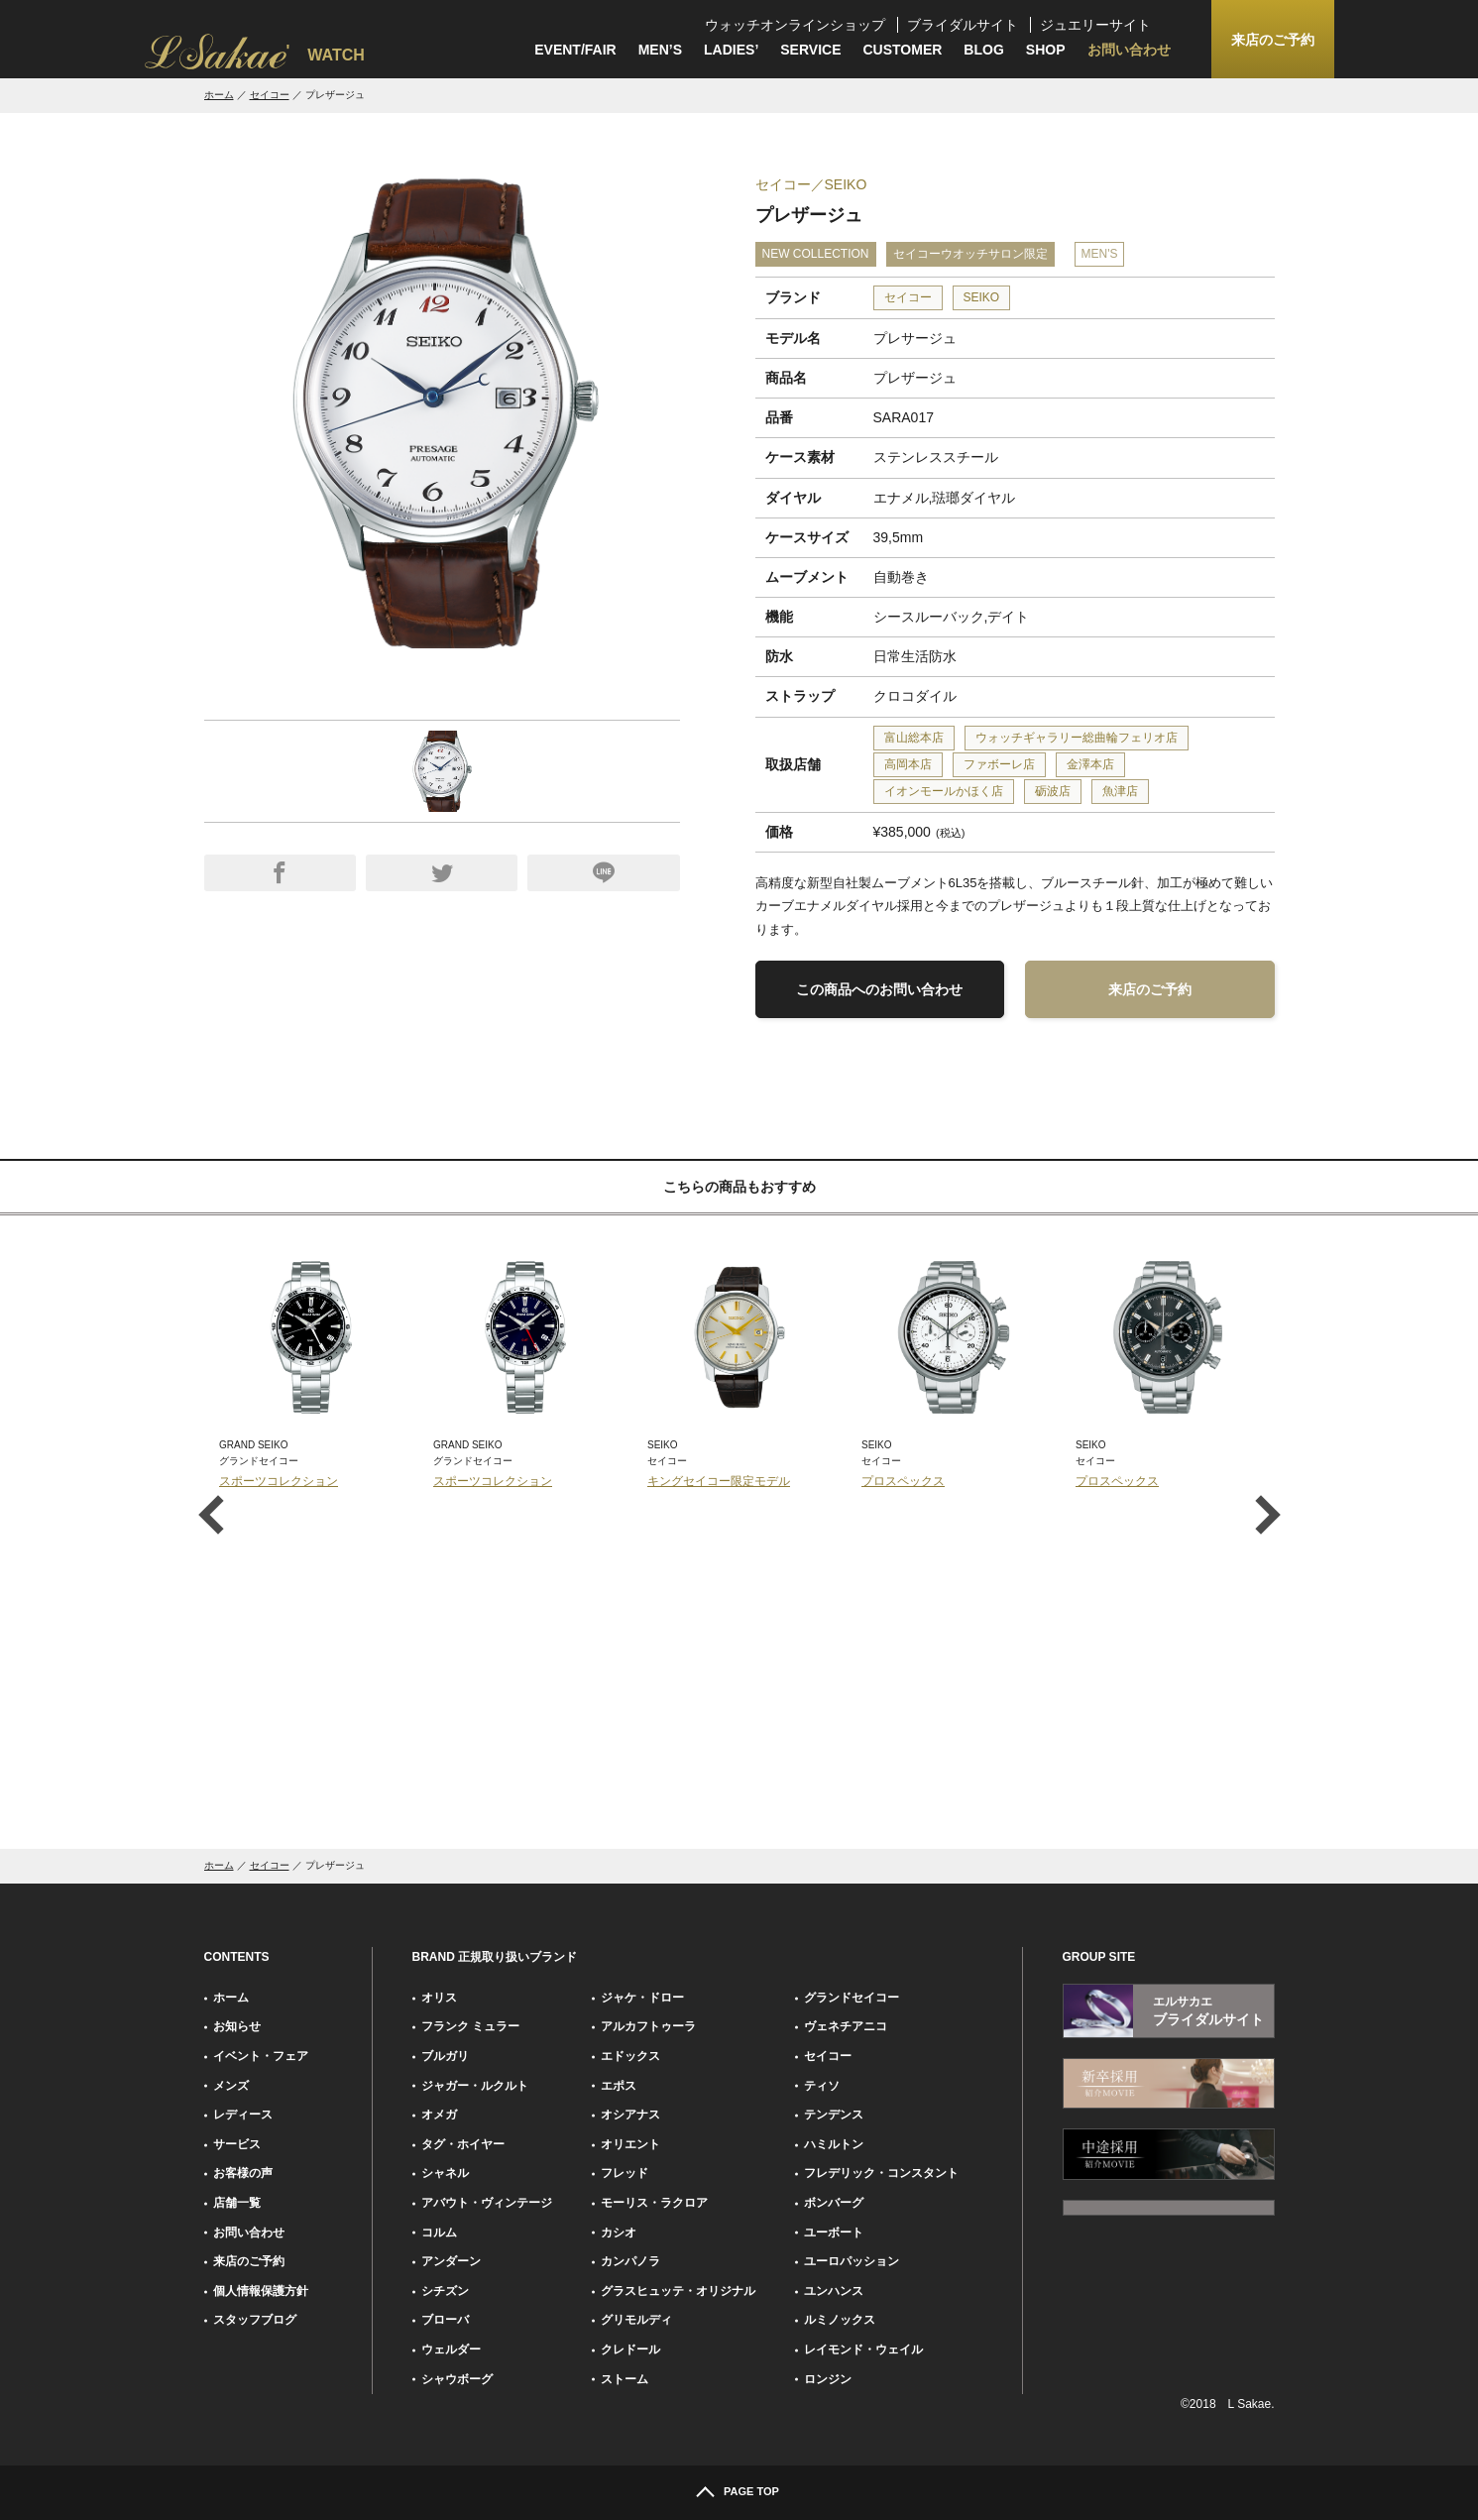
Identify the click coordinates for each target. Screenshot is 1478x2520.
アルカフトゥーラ (648, 2026)
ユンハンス (833, 2291)
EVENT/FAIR (575, 49)
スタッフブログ (254, 2320)
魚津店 (1120, 791)
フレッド (624, 2173)
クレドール (630, 2349)
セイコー (269, 94)
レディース (243, 2114)
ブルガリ (445, 2056)
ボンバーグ (833, 2203)
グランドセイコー (851, 1998)
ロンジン (828, 2379)
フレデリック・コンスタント (881, 2173)
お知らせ (237, 2026)
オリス (439, 1998)
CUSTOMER (903, 49)
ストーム (624, 2379)
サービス (237, 2144)
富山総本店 (914, 738)
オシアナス (630, 2114)
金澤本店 (1090, 764)
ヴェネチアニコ (845, 2026)
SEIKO (982, 297)
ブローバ (445, 2320)
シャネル (445, 2173)
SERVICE (810, 49)
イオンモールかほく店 (943, 791)
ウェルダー (451, 2349)
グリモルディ (636, 2320)
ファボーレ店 (999, 764)
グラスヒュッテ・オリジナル (678, 2291)
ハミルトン (833, 2144)
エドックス (630, 2056)
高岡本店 (908, 764)
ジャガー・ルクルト (474, 2086)
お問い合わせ (1129, 49)
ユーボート (833, 2232)
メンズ (231, 2086)
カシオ (618, 2232)
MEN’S (660, 49)
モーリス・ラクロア (654, 2203)
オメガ (439, 2114)
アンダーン (451, 2261)
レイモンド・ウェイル (863, 2349)
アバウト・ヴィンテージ (486, 2203)
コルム (439, 2232)
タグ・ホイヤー (463, 2144)
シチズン (445, 2291)
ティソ (822, 2086)
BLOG (983, 49)
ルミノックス (839, 2320)
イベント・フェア (260, 2056)
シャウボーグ (457, 2379)
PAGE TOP (751, 2491)
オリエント (630, 2144)
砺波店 (1053, 791)
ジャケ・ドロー (642, 1998)
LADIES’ (731, 49)
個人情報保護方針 (260, 2291)
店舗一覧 (237, 2203)
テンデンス (833, 2114)
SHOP (1046, 49)
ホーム (219, 94)
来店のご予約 (1150, 989)
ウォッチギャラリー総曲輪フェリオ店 (1076, 738)
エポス (618, 2086)
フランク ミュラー (470, 2026)
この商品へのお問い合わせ (879, 989)
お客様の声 (243, 2173)
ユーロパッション (851, 2261)
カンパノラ (630, 2261)
